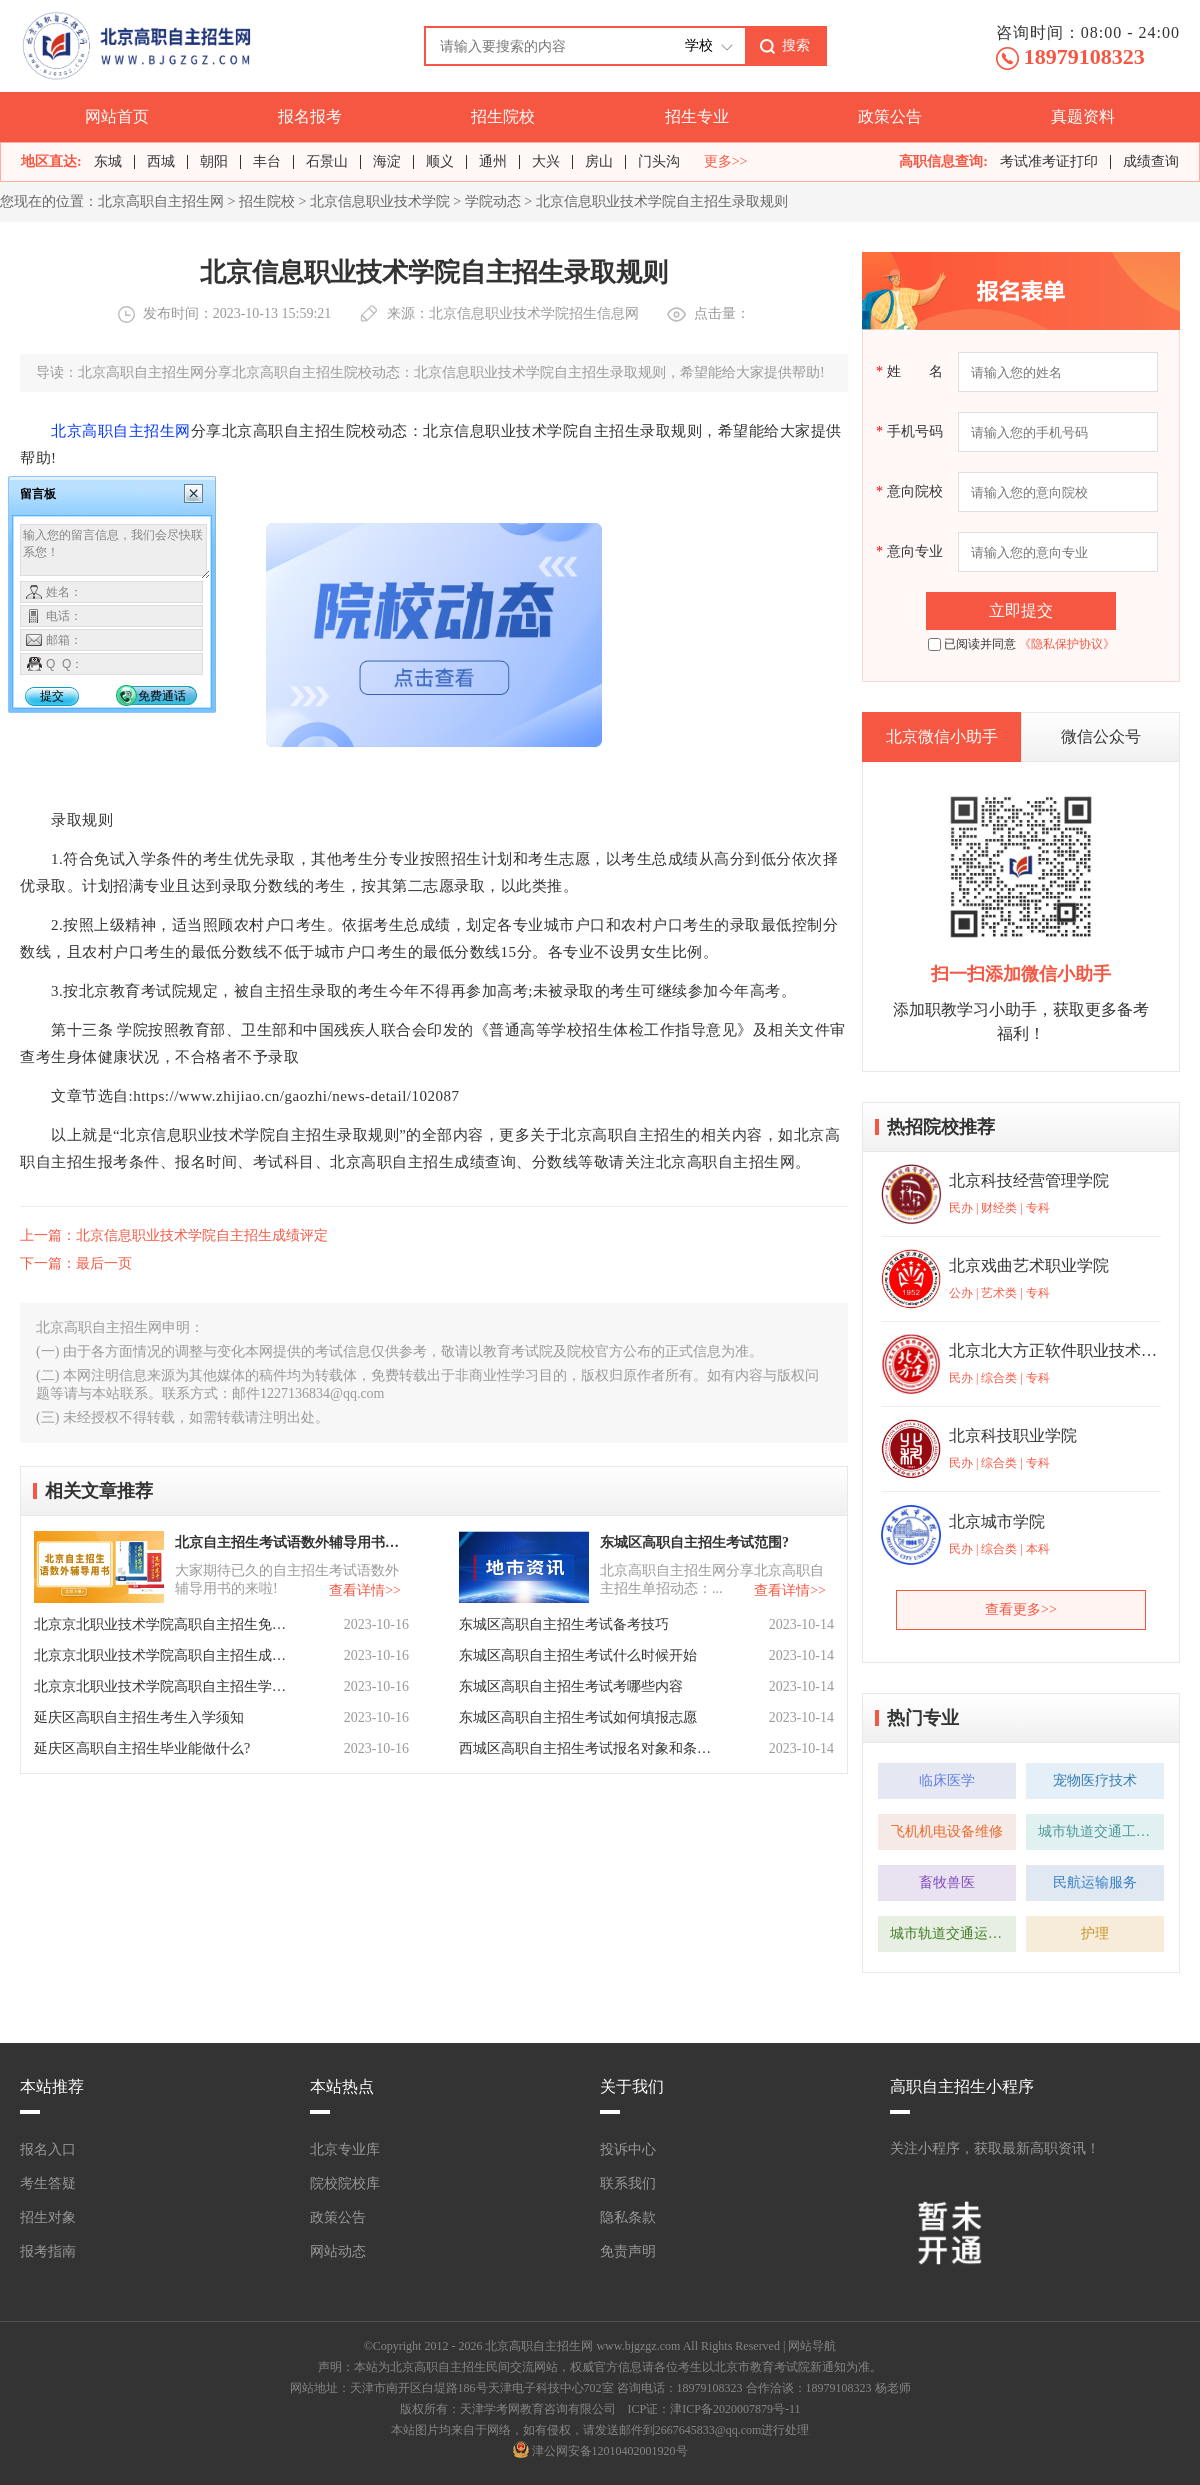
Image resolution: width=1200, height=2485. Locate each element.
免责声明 (628, 2251)
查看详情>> (365, 1590)
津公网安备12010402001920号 (610, 2451)
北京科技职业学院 (1013, 1435)
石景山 (327, 161)
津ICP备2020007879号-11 (735, 2409)
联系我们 (628, 2183)
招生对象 (48, 2217)
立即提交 (1021, 610)
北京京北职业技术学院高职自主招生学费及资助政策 (162, 1686)
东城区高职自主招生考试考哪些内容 (571, 1686)
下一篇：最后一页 (76, 1263)
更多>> (726, 162)
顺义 (440, 161)
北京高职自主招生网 (161, 201)
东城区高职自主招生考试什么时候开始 (578, 1655)
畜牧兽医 (947, 1882)
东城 (108, 161)
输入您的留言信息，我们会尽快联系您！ (115, 552)
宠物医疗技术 (1095, 1780)
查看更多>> (1021, 1609)
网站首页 (117, 116)
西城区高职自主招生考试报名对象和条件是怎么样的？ (587, 1748)
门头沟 (659, 161)
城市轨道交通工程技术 (1101, 1831)
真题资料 (1083, 116)
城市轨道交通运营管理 (953, 1933)
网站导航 (812, 2346)
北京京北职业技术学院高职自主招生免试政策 (162, 1624)
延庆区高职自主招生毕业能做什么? (142, 1748)
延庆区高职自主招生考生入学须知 (139, 1717)
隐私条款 (628, 2217)
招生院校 (503, 116)
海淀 (387, 161)
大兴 (546, 161)
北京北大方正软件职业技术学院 (1054, 1350)
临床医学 (947, 1780)
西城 (161, 161)
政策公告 (890, 116)
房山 (599, 161)
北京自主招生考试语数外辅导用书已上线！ (290, 1542)
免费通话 (162, 696)
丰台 (267, 161)
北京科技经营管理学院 (1029, 1180)
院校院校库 (345, 2183)
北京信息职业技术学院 (380, 201)
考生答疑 (48, 2183)
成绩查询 (1151, 161)
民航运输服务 (1095, 1882)
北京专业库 (345, 2149)
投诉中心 (628, 2149)
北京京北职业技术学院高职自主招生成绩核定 (162, 1655)
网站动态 (338, 2251)
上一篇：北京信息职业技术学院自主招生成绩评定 (174, 1235)
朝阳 (214, 161)
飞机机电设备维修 (947, 1831)
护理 (1095, 1933)
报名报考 (310, 116)
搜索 (796, 45)
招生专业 (697, 116)
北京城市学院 (997, 1521)
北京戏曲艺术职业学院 (1029, 1265)
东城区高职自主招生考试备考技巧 (564, 1624)
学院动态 (493, 201)
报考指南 (48, 2251)
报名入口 (48, 2149)
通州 (493, 161)
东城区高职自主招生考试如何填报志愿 (578, 1717)
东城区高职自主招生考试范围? (694, 1542)
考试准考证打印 (1049, 161)
